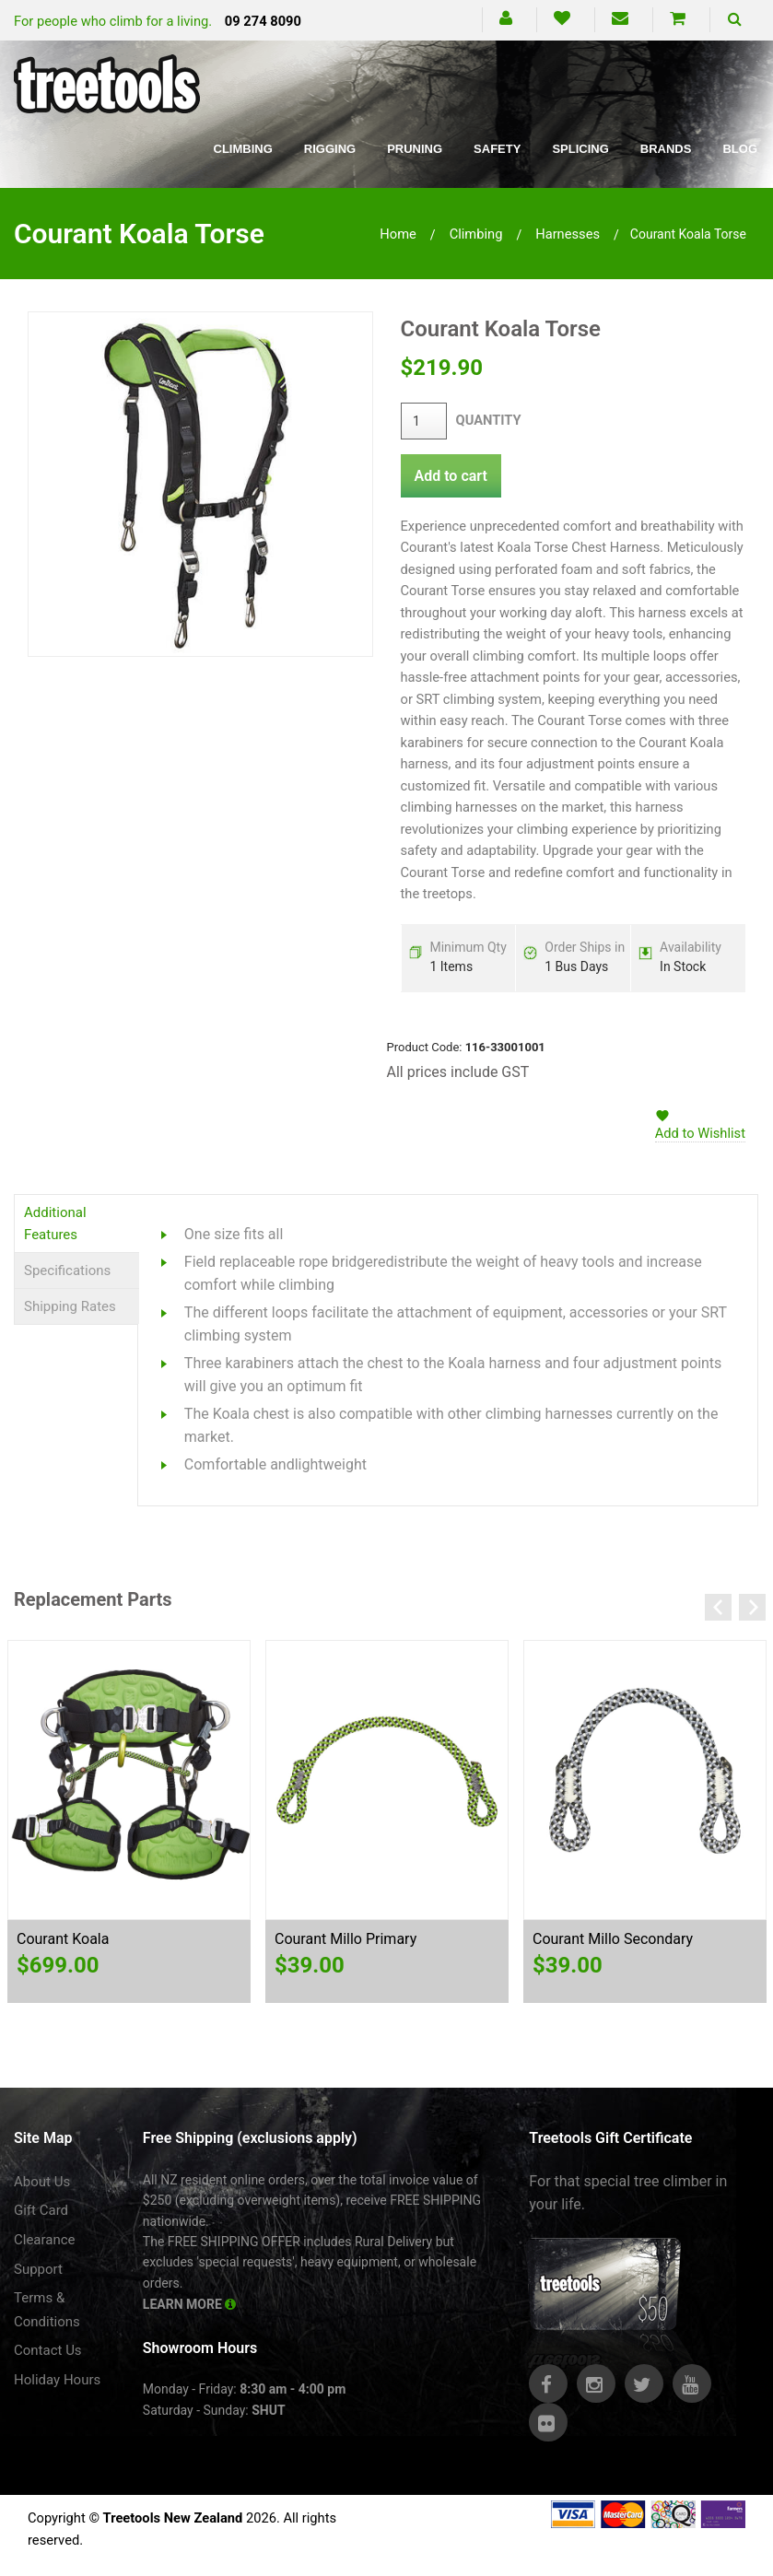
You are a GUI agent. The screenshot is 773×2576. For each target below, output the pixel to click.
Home (398, 234)
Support (38, 2269)
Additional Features (55, 1223)
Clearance (45, 2239)
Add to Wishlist (700, 1133)
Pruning (414, 149)
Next (752, 1607)
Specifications (67, 1270)
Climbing (243, 149)
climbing (476, 234)
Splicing (580, 149)
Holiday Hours (57, 2379)
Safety (497, 149)
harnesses (567, 234)
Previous (718, 1607)
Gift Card (41, 2210)
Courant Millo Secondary (613, 1939)
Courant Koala (63, 1939)
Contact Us (48, 2350)
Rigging (330, 149)
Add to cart (451, 476)
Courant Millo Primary (345, 1939)
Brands (666, 149)
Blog (739, 149)
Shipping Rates (70, 1306)
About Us (42, 2181)
